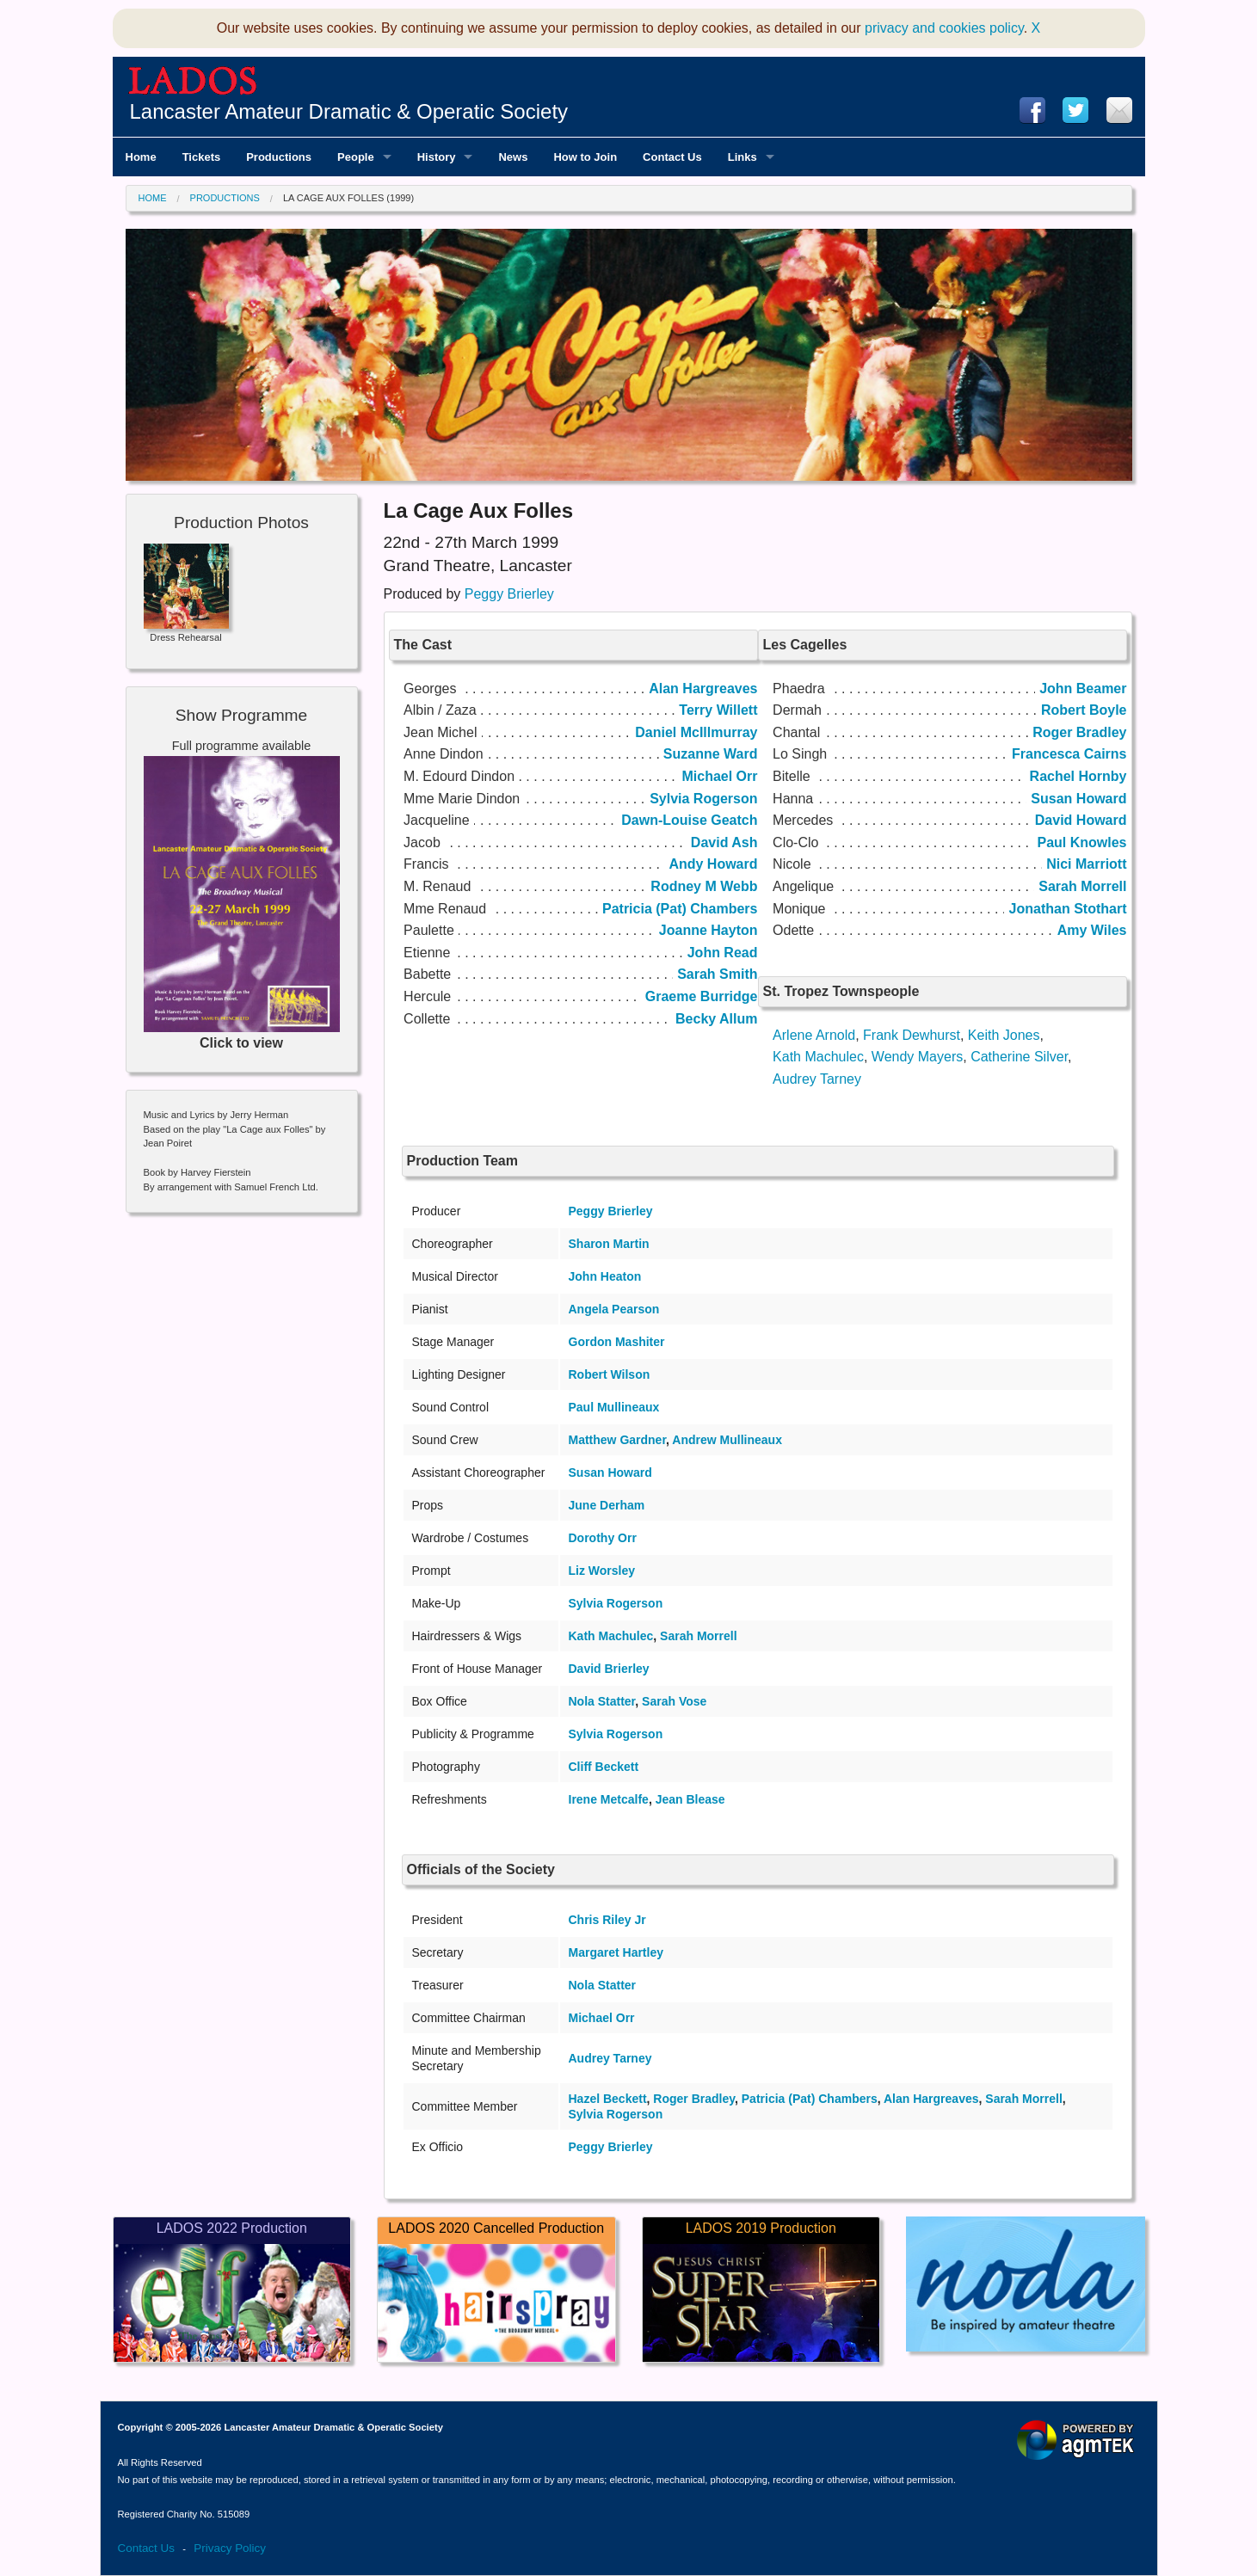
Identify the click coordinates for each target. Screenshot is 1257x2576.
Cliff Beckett (604, 1767)
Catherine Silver (1019, 1056)
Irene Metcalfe (609, 1799)
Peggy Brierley (509, 594)
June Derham (607, 1505)
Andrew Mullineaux (727, 1440)
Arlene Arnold (814, 1035)
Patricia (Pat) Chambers (810, 2099)
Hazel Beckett (608, 2099)
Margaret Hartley (616, 1952)
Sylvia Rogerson (616, 1603)
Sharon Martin (609, 1244)
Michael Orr (602, 2018)
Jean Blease (690, 1799)
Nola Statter (602, 1701)
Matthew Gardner (618, 1440)
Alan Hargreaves (931, 2099)
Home (153, 198)
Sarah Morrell (698, 1636)
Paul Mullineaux (614, 1407)
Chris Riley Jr (607, 1920)
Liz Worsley (602, 1570)
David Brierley (609, 1668)
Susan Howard (610, 1472)
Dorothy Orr (603, 1538)
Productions (225, 198)
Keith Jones (1004, 1035)
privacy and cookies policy (944, 28)
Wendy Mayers (917, 1056)
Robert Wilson (609, 1374)
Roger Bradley (694, 2099)
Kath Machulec (818, 1056)
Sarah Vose (674, 1701)
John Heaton (605, 1276)
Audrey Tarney (817, 1079)
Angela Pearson (614, 1309)
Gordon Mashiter (617, 1342)
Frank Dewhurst (911, 1035)
